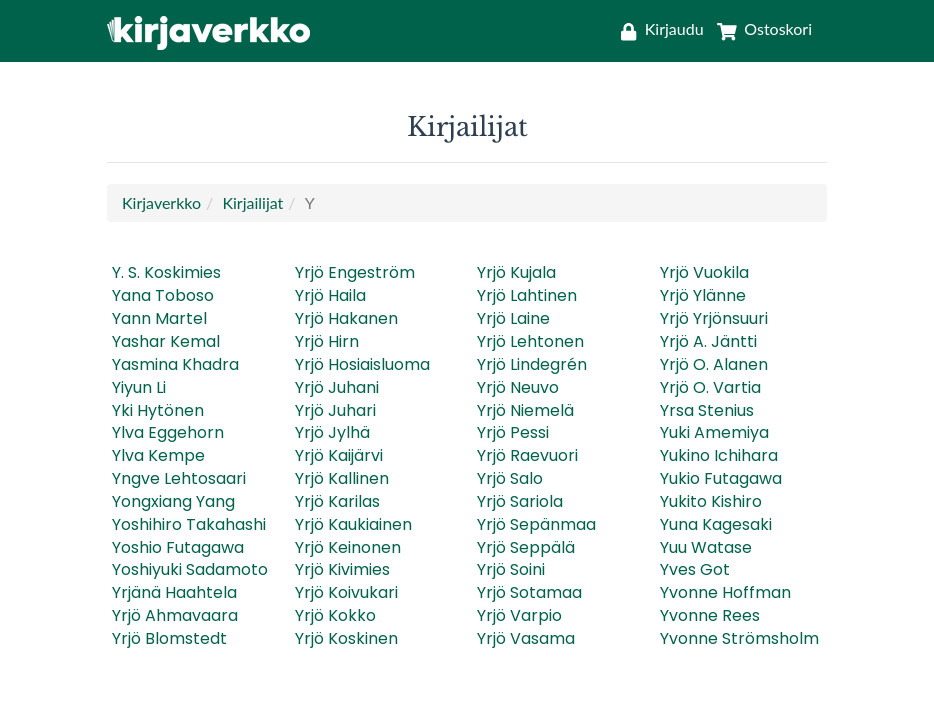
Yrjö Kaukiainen (353, 524)
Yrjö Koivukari (346, 592)
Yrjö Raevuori (527, 455)
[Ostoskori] (760, 28)
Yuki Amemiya (714, 432)
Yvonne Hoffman (725, 592)
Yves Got (695, 569)
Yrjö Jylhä (332, 432)
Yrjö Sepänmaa (536, 524)
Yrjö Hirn (327, 341)
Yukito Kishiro (711, 501)
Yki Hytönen (158, 410)
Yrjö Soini (511, 569)
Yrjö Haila (330, 295)
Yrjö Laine (513, 318)
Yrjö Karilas (337, 501)
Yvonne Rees (710, 615)
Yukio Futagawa (721, 478)
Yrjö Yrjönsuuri (714, 318)
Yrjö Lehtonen (530, 341)
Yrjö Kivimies (342, 569)
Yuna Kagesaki (716, 524)
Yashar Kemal (166, 341)
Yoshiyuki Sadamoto (190, 569)
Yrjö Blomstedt (169, 638)
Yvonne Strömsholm (739, 638)
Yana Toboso (163, 295)
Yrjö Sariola (520, 501)
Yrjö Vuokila (704, 272)
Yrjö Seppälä (526, 547)
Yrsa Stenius (707, 410)
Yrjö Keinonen (348, 547)
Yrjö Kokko (335, 615)
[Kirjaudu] (662, 28)
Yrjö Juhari (335, 410)
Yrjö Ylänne (703, 295)
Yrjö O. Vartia (710, 387)
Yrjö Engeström (355, 272)
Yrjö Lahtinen (527, 295)
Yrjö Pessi (513, 432)
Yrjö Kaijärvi (339, 455)
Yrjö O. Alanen (714, 364)
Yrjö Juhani (337, 387)
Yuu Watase (706, 547)
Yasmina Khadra (175, 364)
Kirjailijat (252, 202)
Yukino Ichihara (719, 455)
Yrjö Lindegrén (532, 364)
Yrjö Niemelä (525, 410)
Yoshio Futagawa (178, 547)
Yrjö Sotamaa (529, 592)
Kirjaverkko (161, 202)
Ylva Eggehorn (168, 432)
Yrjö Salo (510, 478)
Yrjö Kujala (516, 272)
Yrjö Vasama (526, 638)
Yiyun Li (139, 387)
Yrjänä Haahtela (174, 592)
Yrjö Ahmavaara (175, 615)
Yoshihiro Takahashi (189, 524)
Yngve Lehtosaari (179, 478)
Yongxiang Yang (173, 501)
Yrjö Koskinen (346, 638)
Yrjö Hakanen (346, 318)
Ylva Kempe (158, 455)
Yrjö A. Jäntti (708, 341)
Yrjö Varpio (519, 615)
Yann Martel (159, 318)
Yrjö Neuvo (518, 387)
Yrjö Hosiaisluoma (362, 364)
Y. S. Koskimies (166, 272)
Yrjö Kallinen (342, 478)
